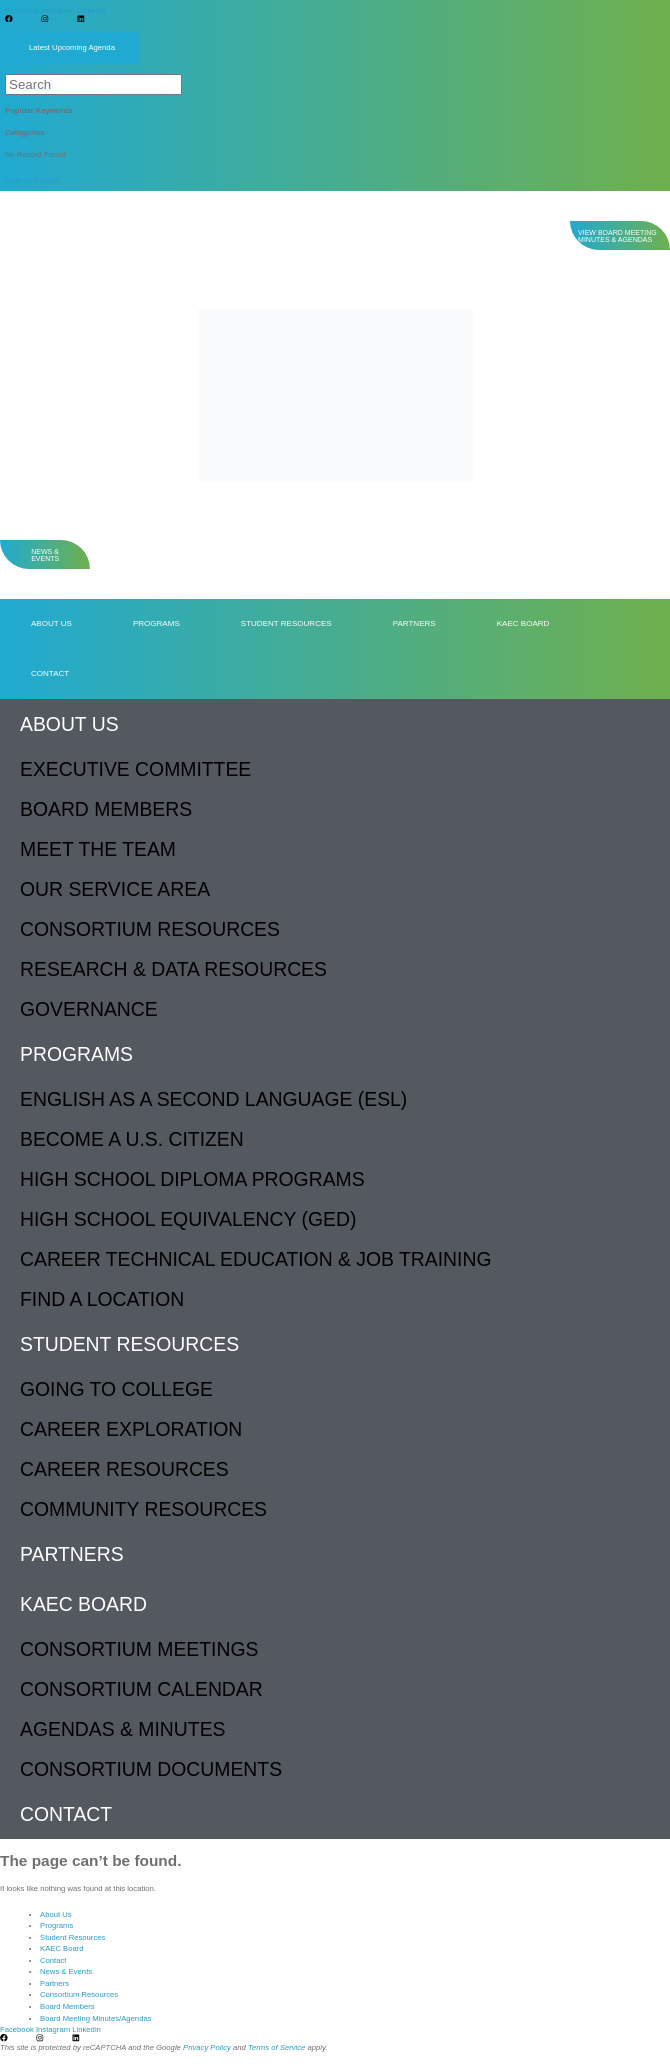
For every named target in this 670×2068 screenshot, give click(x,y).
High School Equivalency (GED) (188, 1219)
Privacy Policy (207, 2047)
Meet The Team (98, 849)
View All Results (32, 180)
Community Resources (143, 1509)
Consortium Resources (150, 929)
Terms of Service (276, 2047)
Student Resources (286, 623)
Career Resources (124, 1469)
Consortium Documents (151, 1769)
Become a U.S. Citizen (132, 1139)
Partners (414, 623)
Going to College (116, 1389)
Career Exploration (131, 1429)
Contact (50, 673)
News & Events (66, 1971)
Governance (89, 1009)
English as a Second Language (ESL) (213, 1099)
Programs (156, 623)
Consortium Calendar (141, 1689)
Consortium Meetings (139, 1649)
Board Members (106, 809)
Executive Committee (135, 769)
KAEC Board (523, 623)
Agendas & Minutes (122, 1729)
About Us (51, 623)
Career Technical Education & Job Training (256, 1259)
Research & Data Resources (173, 969)
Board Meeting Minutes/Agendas (96, 2018)
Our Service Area (115, 889)
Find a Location (102, 1299)
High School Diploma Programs (192, 1179)
